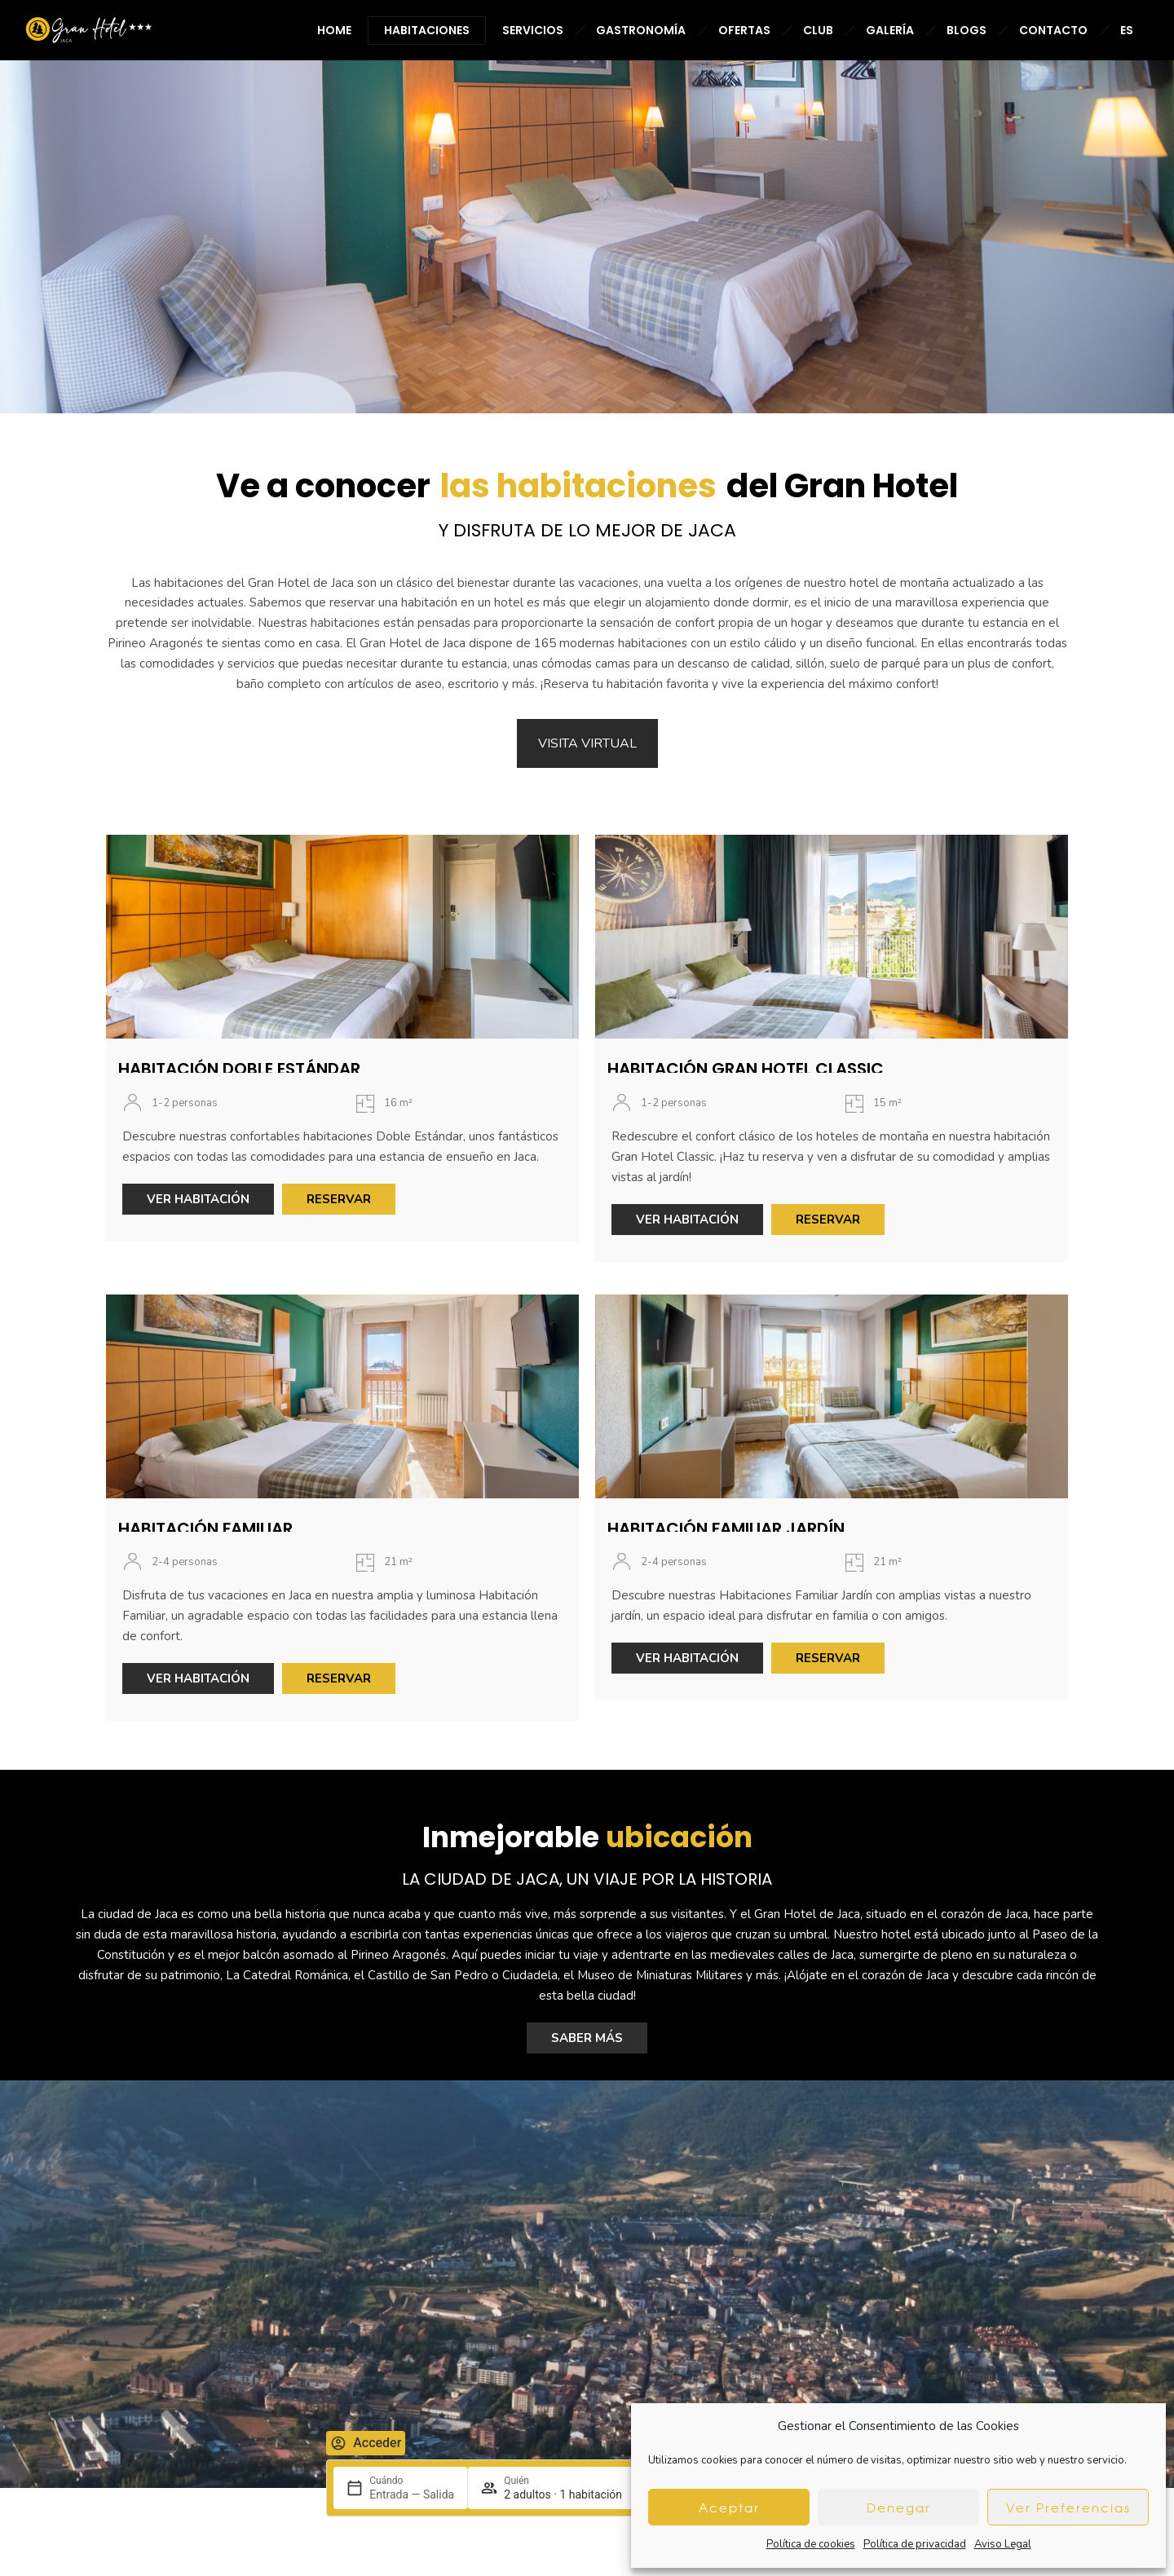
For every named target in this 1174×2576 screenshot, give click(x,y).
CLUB (818, 30)
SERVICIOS (532, 30)
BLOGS (966, 30)
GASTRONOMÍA (641, 30)
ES (1126, 30)
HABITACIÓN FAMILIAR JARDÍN (726, 1516)
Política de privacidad (914, 2544)
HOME (334, 30)
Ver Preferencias (1068, 2507)
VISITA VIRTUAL (587, 732)
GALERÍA (890, 30)
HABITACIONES (427, 30)
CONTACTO (1053, 30)
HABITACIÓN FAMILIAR (205, 1516)
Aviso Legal (1002, 2544)
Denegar (899, 2507)
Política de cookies (810, 2544)
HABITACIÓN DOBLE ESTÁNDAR (239, 1057)
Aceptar (729, 2507)
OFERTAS (744, 30)
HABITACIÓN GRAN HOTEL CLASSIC (745, 1057)
